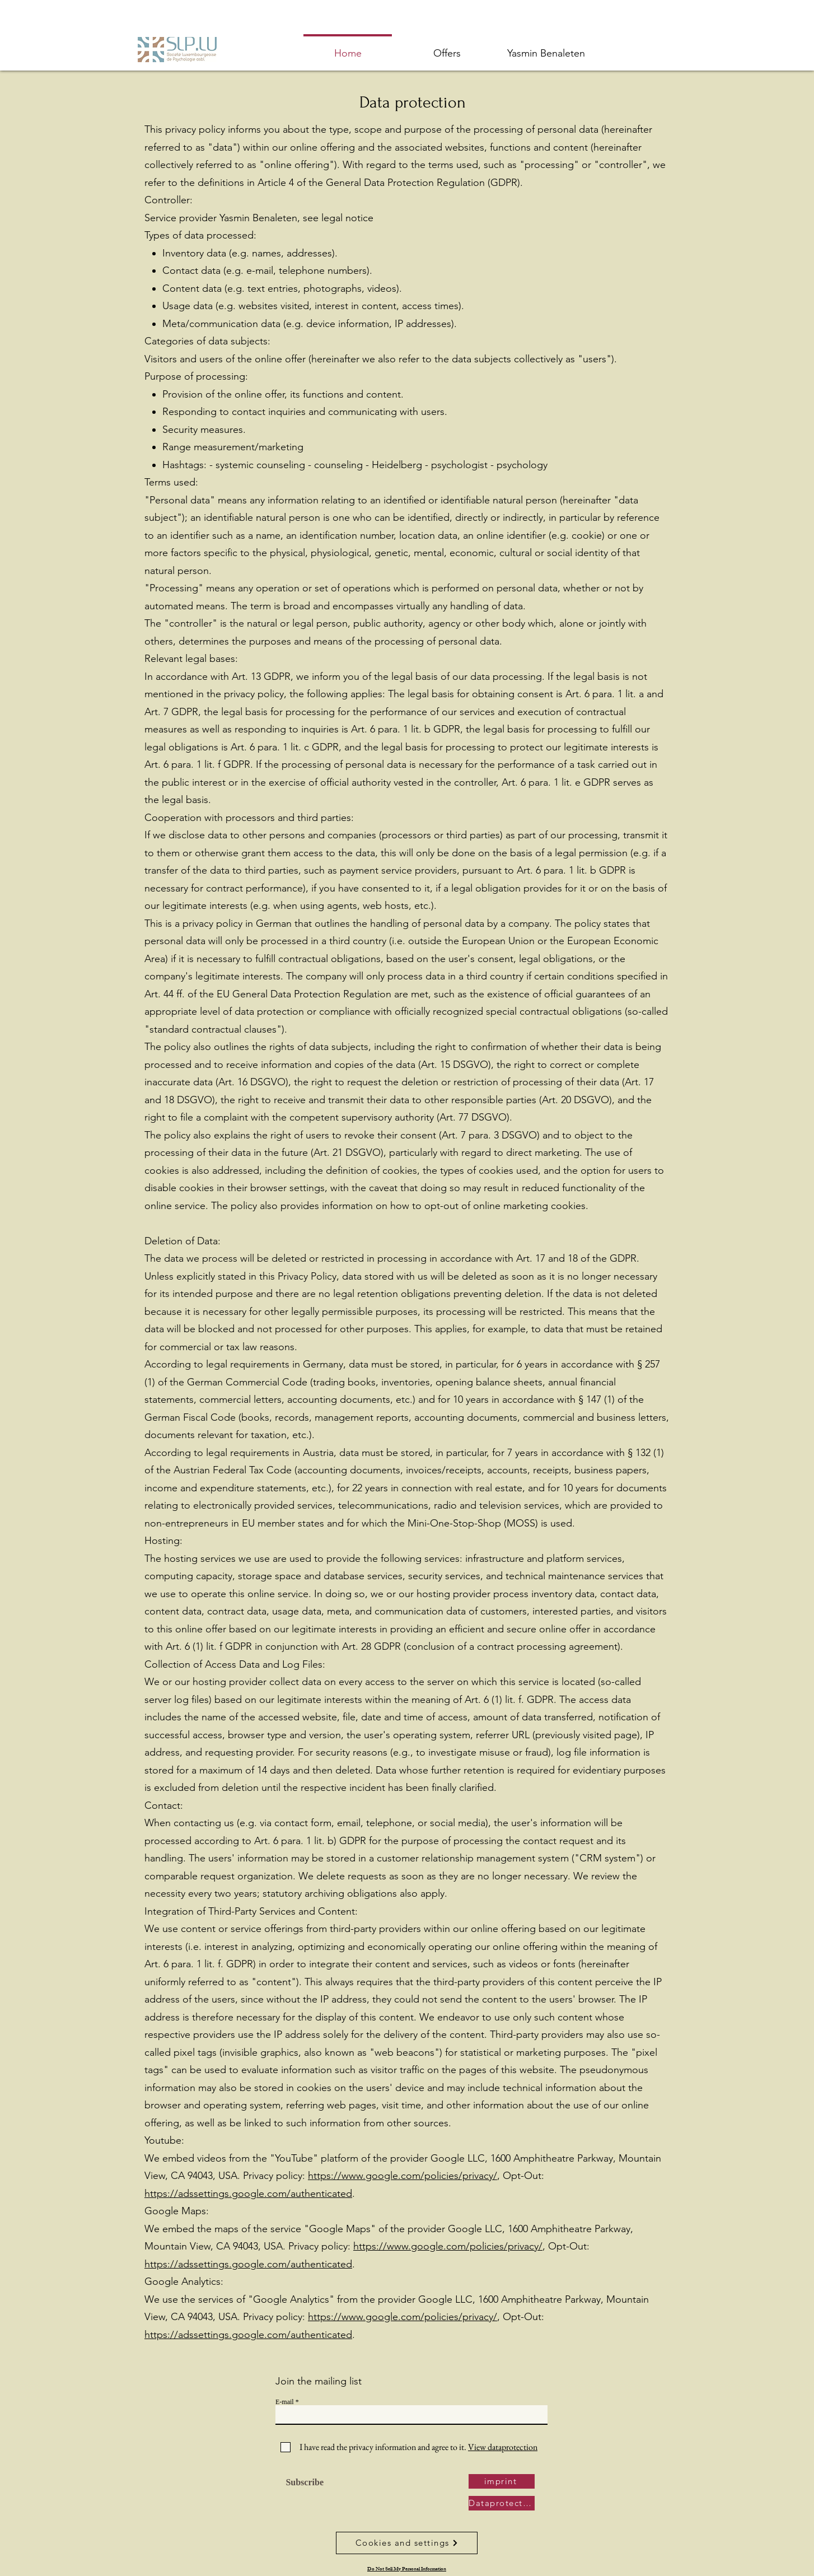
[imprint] (502, 2481)
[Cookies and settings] (407, 2543)
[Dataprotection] (502, 2503)
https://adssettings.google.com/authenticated (248, 2193)
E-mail (284, 2401)
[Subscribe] (302, 2483)
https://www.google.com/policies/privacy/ (402, 2175)
